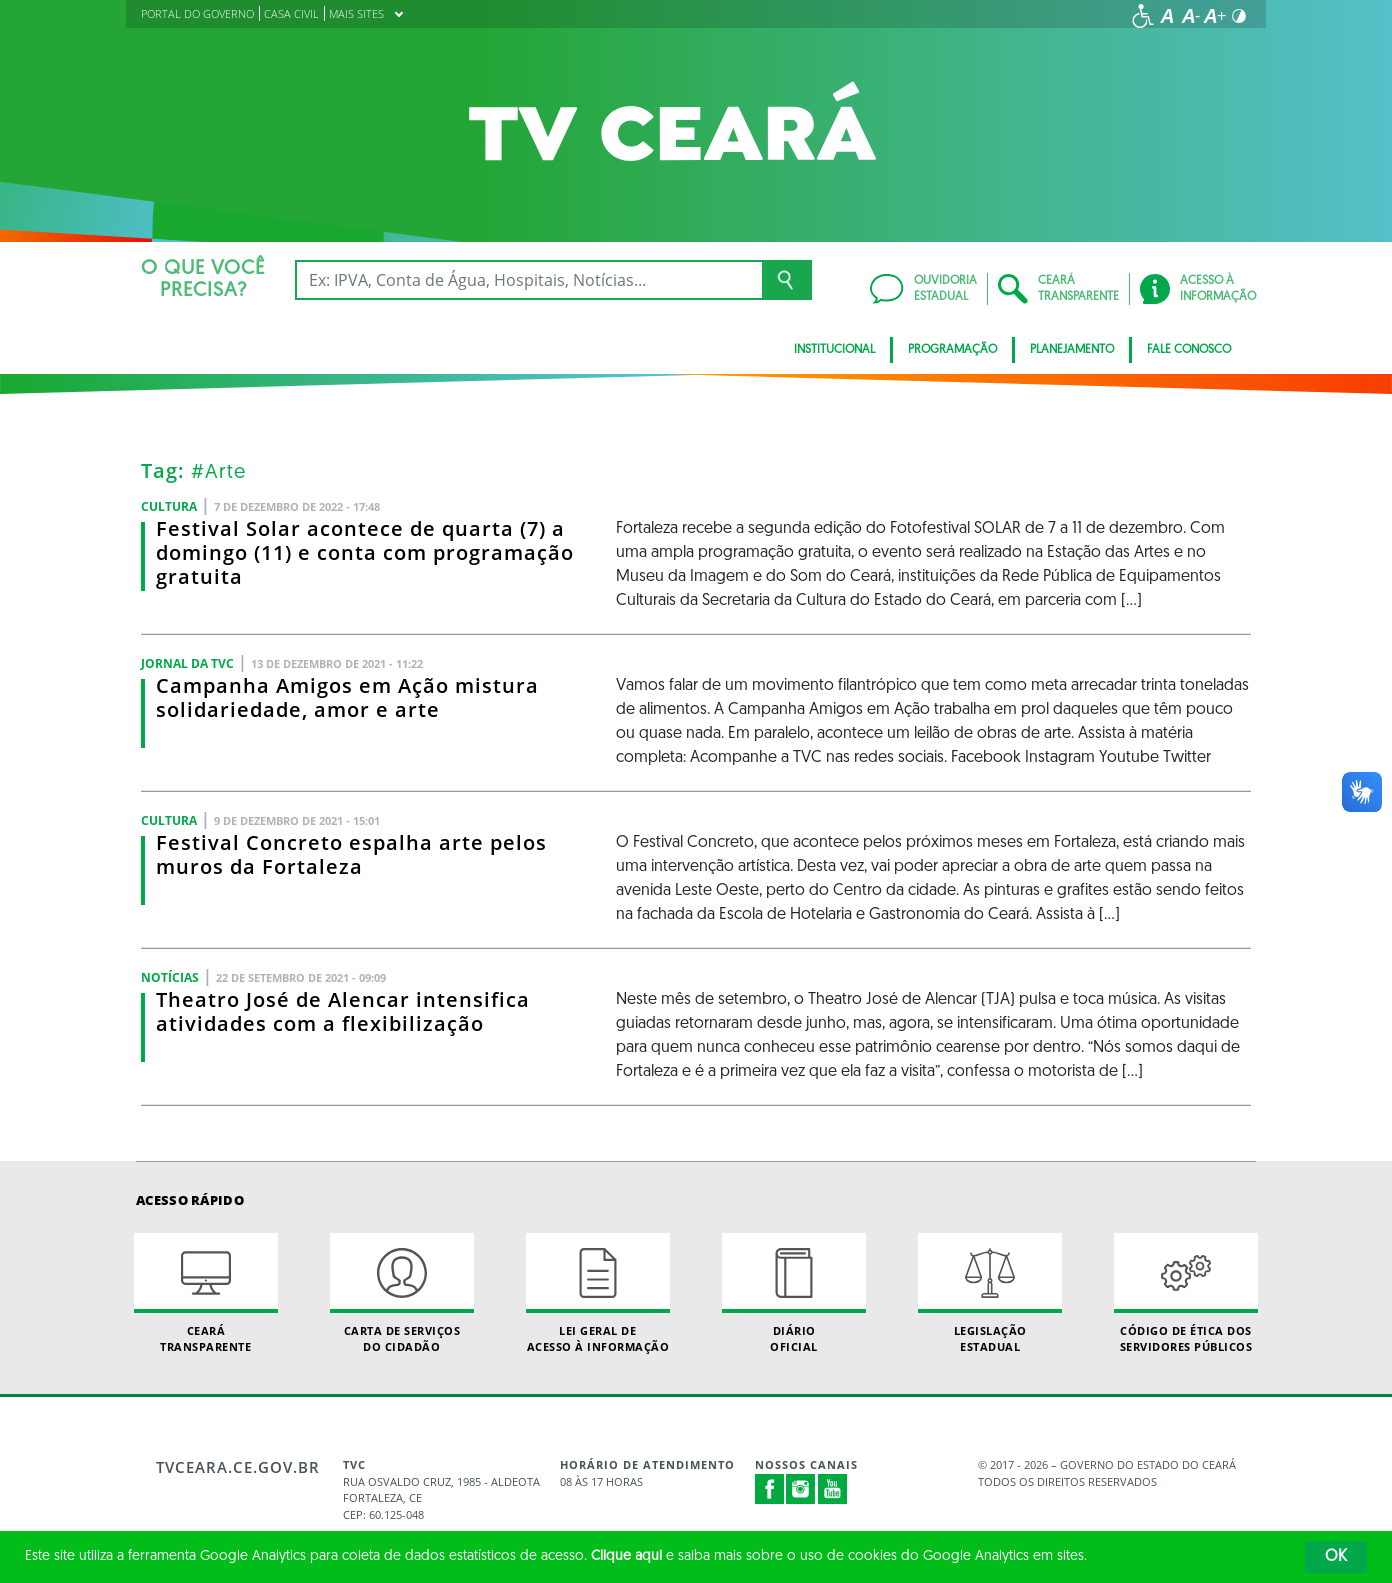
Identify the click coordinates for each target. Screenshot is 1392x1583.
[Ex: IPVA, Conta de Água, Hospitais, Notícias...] (528, 280)
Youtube (833, 1489)
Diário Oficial (794, 1293)
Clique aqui (626, 1556)
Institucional (834, 350)
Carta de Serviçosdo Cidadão (402, 1293)
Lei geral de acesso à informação (598, 1293)
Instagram (801, 1489)
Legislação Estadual (990, 1293)
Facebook (770, 1489)
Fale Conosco (1189, 350)
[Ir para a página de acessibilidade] (1143, 16)
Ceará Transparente (206, 1293)
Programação (952, 350)
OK (1336, 1557)
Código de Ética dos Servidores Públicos (1186, 1293)
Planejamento (1072, 350)
